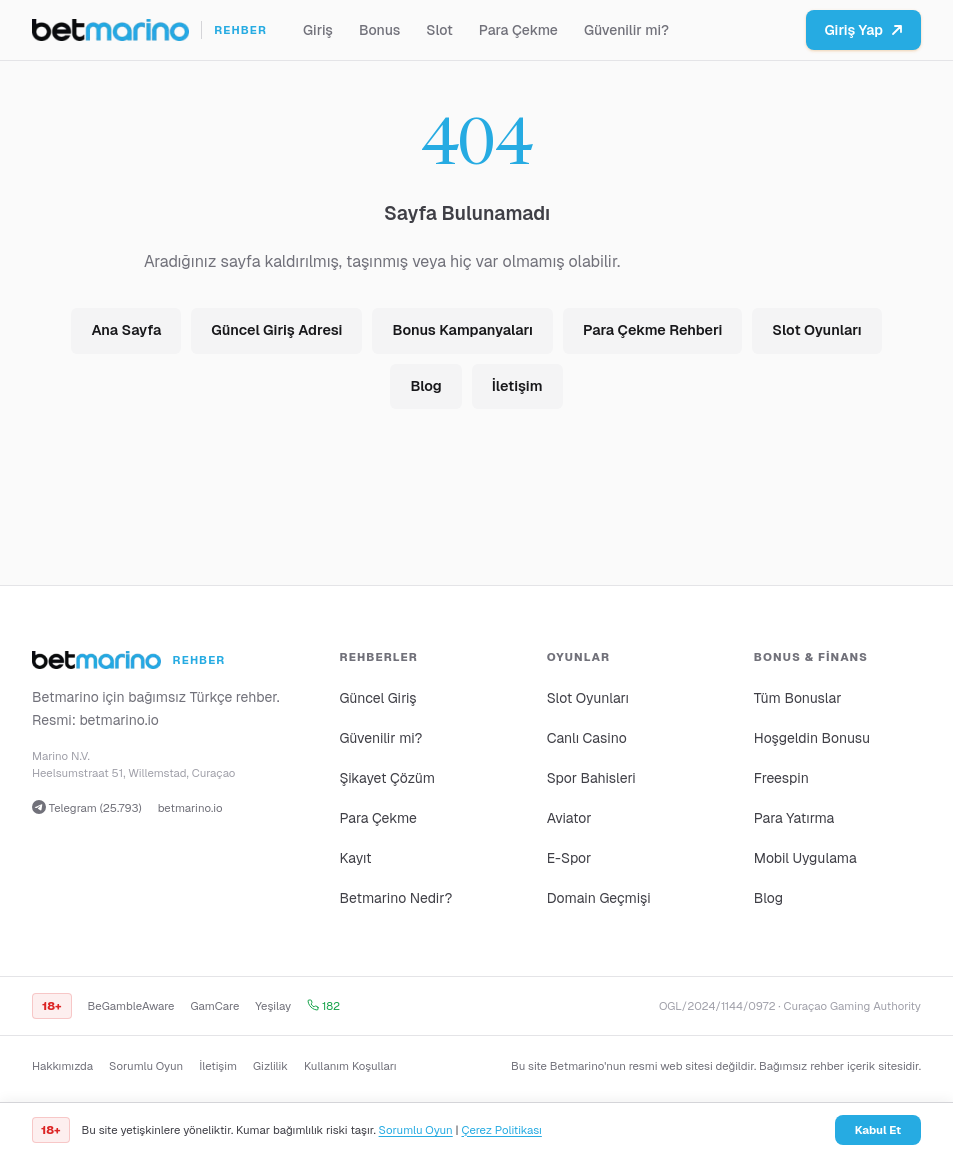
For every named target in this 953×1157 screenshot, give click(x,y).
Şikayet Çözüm (387, 778)
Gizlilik (270, 1066)
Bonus (379, 30)
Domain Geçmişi (599, 898)
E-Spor (569, 858)
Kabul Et (878, 1130)
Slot (439, 30)
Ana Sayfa (126, 330)
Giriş (318, 30)
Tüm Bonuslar (798, 698)
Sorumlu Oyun (146, 1066)
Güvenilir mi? (626, 30)
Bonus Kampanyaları (462, 330)
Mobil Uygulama (805, 858)
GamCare (215, 1006)
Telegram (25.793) (87, 807)
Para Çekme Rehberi (652, 330)
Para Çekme (518, 30)
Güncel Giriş (377, 698)
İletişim (517, 386)
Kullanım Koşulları (350, 1066)
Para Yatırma (794, 818)
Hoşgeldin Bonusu (812, 738)
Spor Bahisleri (591, 778)
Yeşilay (273, 1006)
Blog (425, 386)
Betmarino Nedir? (395, 898)
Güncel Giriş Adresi (276, 330)
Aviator (569, 818)
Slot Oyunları (816, 330)
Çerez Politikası (501, 1130)
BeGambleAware (131, 1006)
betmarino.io (119, 720)
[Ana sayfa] (149, 30)
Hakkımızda (62, 1066)
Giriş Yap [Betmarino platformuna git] (863, 30)
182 (323, 1006)
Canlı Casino (587, 738)
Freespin (781, 778)
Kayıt (355, 858)
